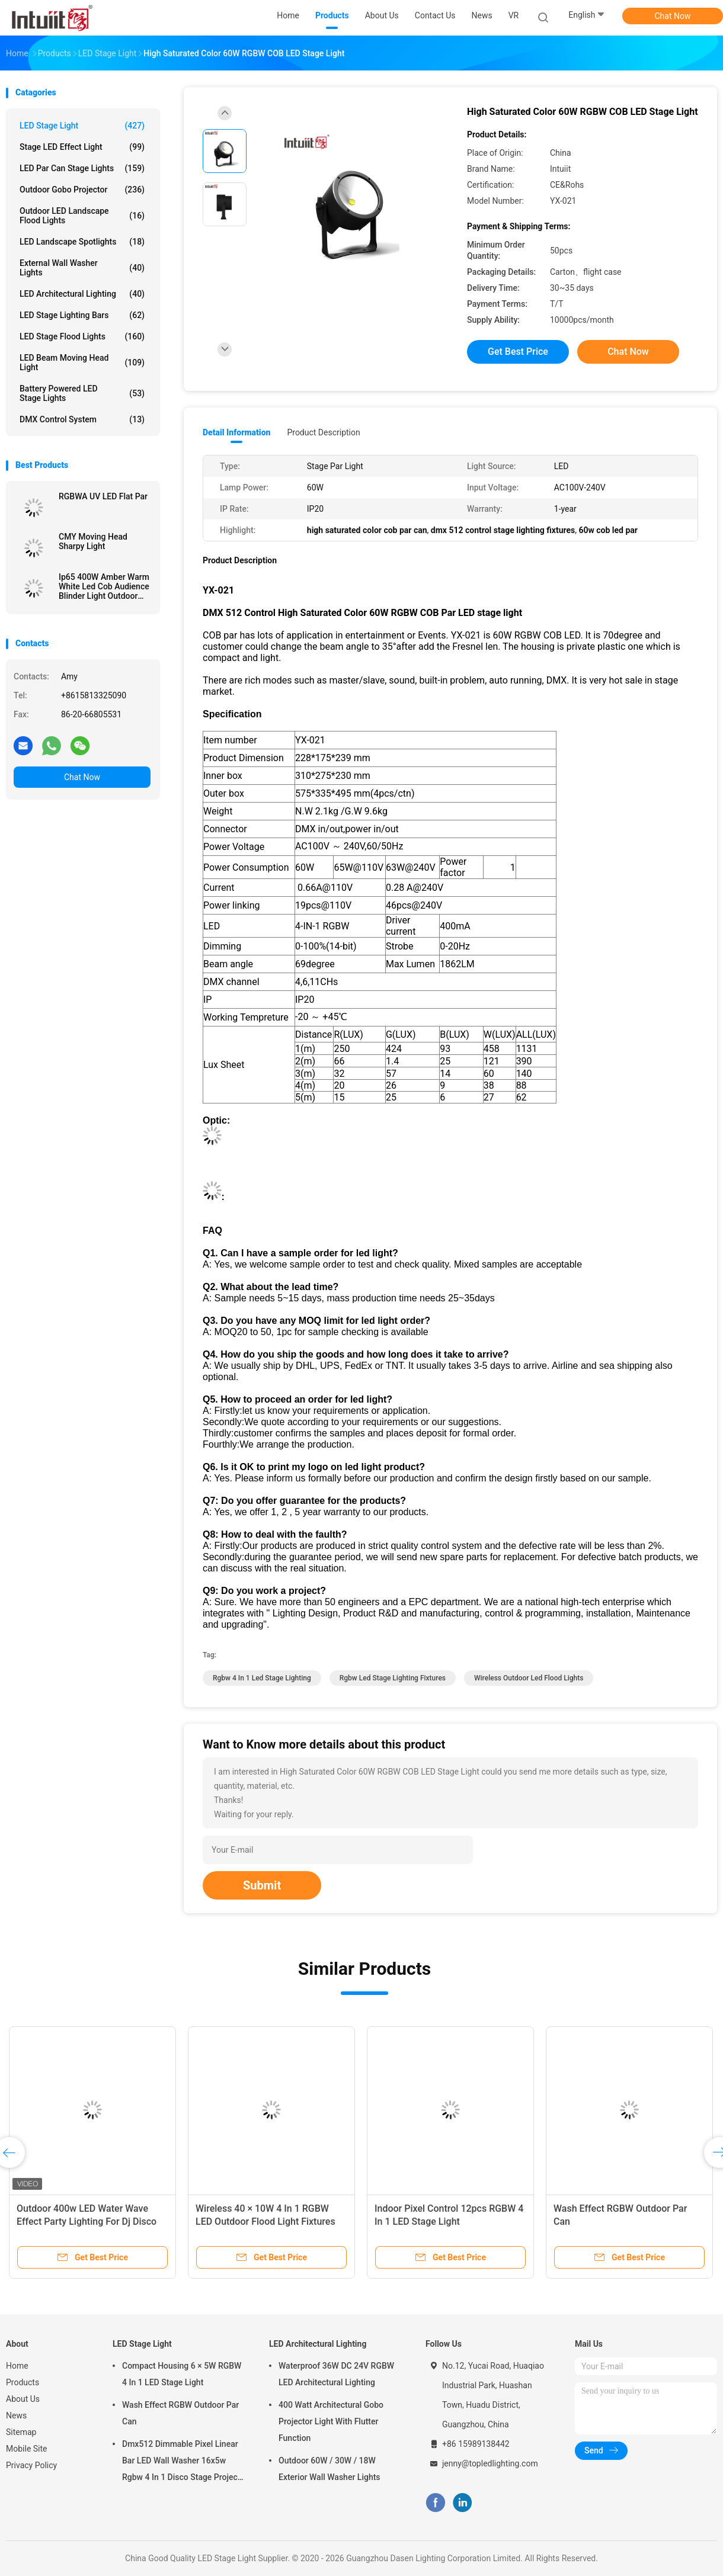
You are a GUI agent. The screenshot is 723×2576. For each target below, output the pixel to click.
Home (17, 2365)
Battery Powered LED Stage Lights (82, 393)
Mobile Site (26, 2448)
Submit (262, 1885)
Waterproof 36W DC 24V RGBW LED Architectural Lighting (336, 2374)
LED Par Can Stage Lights (82, 168)
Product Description (323, 432)
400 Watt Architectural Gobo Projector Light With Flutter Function (331, 2421)
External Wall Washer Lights (82, 267)
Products (22, 2382)
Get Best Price (518, 351)
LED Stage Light (82, 125)
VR (513, 15)
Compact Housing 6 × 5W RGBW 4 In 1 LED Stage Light (181, 2374)
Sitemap (21, 2432)
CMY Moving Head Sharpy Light (93, 541)
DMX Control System (82, 419)
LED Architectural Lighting (82, 294)
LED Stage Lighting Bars (82, 315)
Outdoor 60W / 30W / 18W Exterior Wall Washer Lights (329, 2469)
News (16, 2415)
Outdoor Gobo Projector (82, 189)
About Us (23, 2399)
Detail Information (236, 432)
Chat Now (673, 16)
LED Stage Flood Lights (82, 336)
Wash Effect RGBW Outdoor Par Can (180, 2413)
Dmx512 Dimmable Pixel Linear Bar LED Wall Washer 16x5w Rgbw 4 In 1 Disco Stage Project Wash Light (181, 2462)
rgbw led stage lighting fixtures (393, 1678)
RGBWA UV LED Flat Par (103, 496)
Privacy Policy (31, 2465)
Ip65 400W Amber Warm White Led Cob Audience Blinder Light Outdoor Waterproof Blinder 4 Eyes (104, 586)
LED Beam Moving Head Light (82, 362)
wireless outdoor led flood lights (528, 1678)
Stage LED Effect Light (82, 147)
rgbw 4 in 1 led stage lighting (262, 1678)
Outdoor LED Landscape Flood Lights (82, 215)
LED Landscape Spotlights (82, 242)
